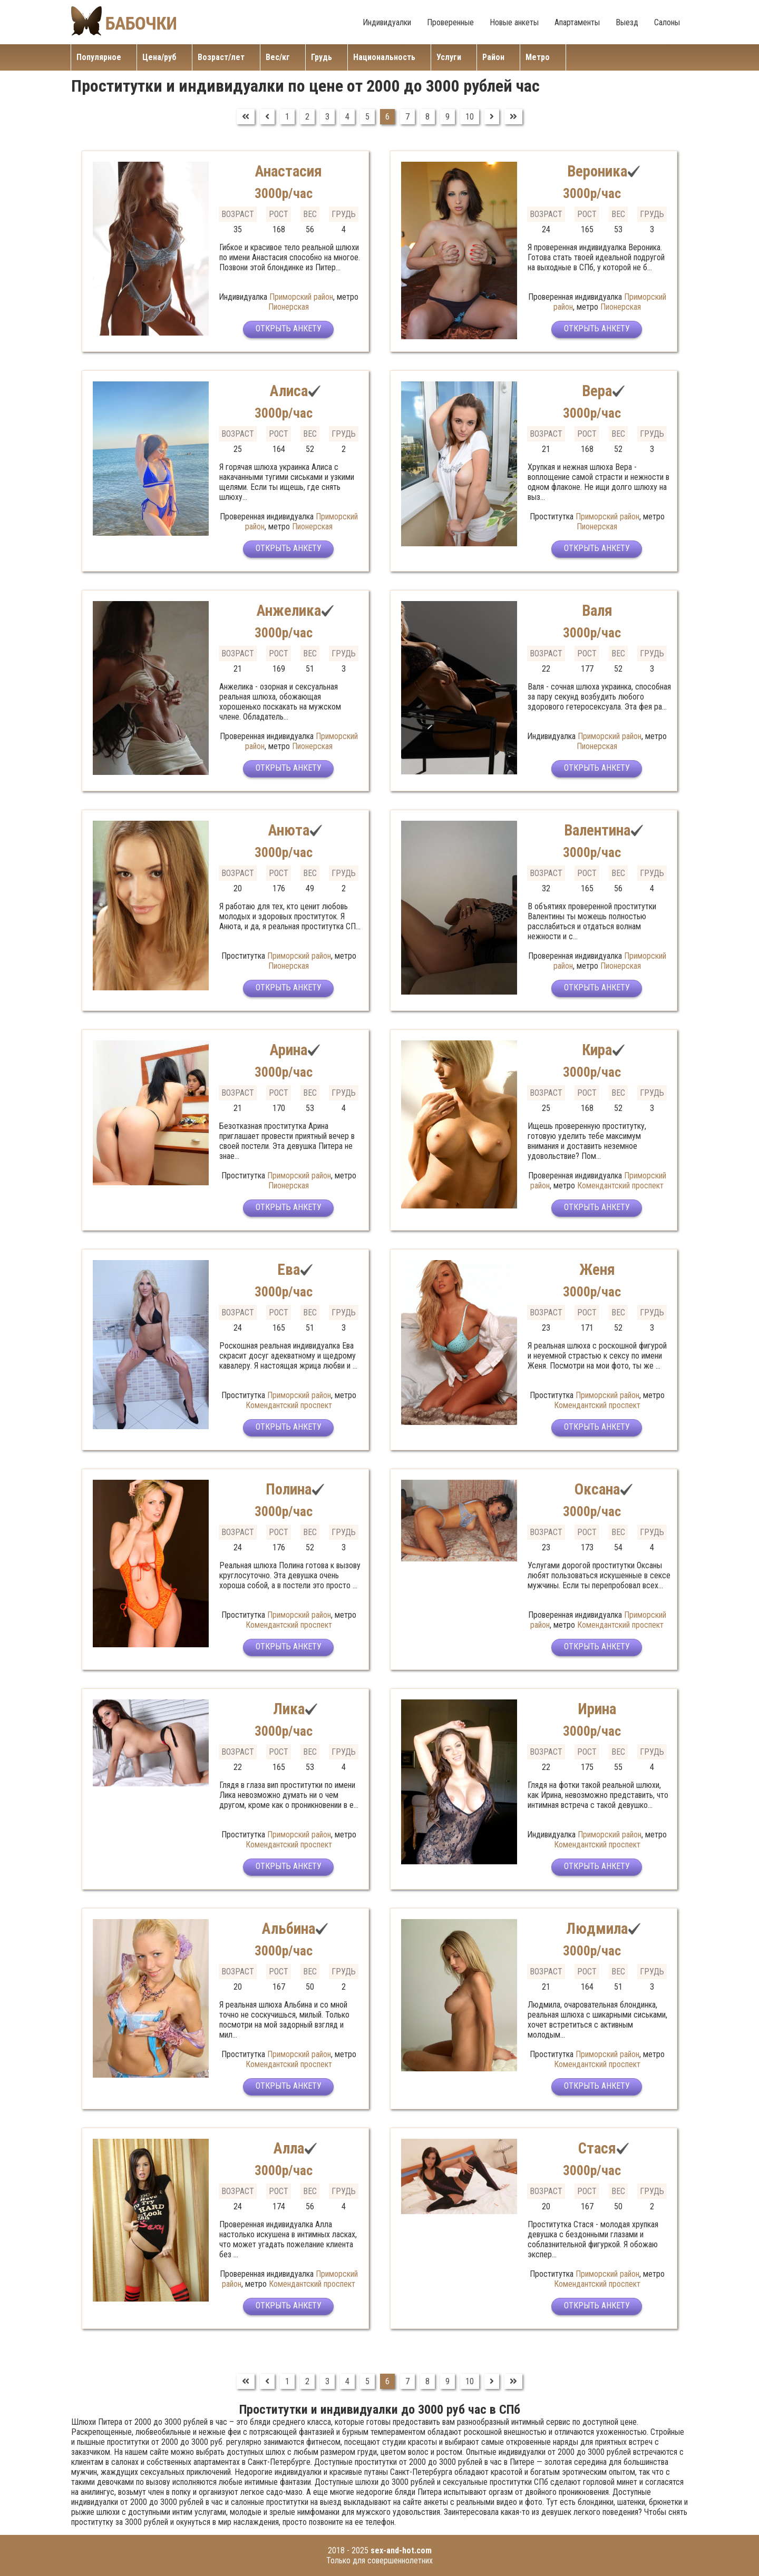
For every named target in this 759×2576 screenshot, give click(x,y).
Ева (288, 1269)
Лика (289, 1708)
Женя (597, 1269)
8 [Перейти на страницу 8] (427, 117)
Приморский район (301, 297)
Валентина (597, 830)
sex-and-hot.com (401, 2550)
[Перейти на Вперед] (491, 116)
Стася (597, 2148)
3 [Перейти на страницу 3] (327, 117)
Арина (289, 1049)
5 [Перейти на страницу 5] (367, 117)
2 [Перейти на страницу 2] (307, 117)
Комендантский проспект (620, 1186)
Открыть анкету (289, 331)
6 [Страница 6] (387, 117)
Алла (288, 2148)
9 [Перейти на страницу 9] (447, 117)
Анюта (289, 830)
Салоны (667, 22)
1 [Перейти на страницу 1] (287, 117)
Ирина (597, 1708)
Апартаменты (577, 22)
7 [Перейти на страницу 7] (407, 117)
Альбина (288, 1928)
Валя (597, 610)
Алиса (289, 390)
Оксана (596, 1489)
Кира (597, 1049)
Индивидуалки (387, 22)
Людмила (597, 1928)
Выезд (627, 22)
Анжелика (289, 610)
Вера (597, 390)
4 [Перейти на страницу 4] (347, 117)
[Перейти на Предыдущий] (267, 116)
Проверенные (450, 22)
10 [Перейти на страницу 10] (469, 117)
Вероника (597, 171)
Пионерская (288, 307)
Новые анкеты (514, 22)
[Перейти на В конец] (513, 116)
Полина (288, 1489)
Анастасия (288, 171)
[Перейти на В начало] (246, 116)
